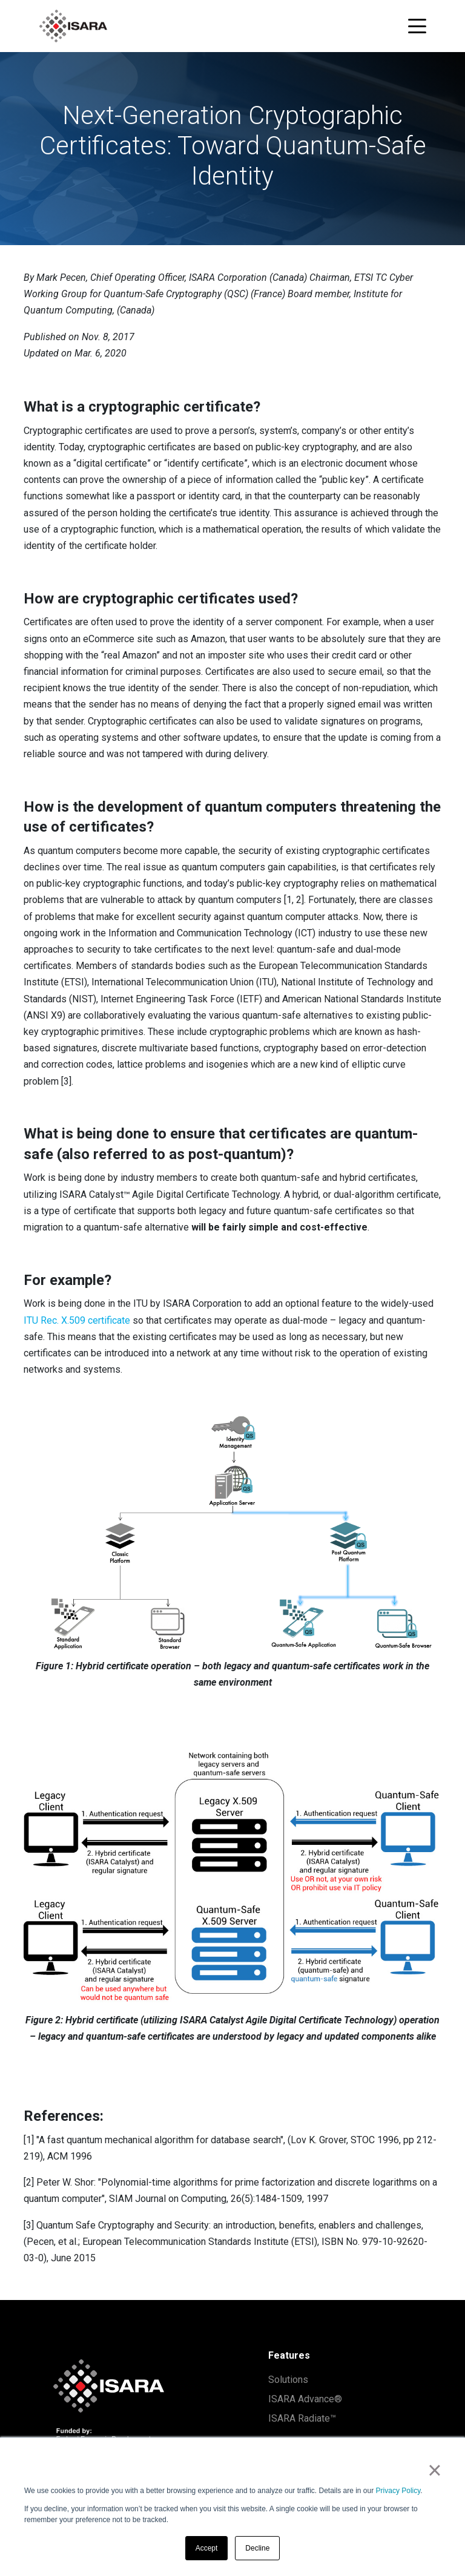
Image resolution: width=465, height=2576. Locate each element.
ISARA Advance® (305, 2399)
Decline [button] (257, 2548)
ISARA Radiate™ (302, 2418)
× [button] (434, 2470)
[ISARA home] (73, 26)
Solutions (288, 2379)
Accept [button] (207, 2548)
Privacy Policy (398, 2490)
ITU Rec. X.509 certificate (77, 1320)
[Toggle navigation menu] (417, 26)
